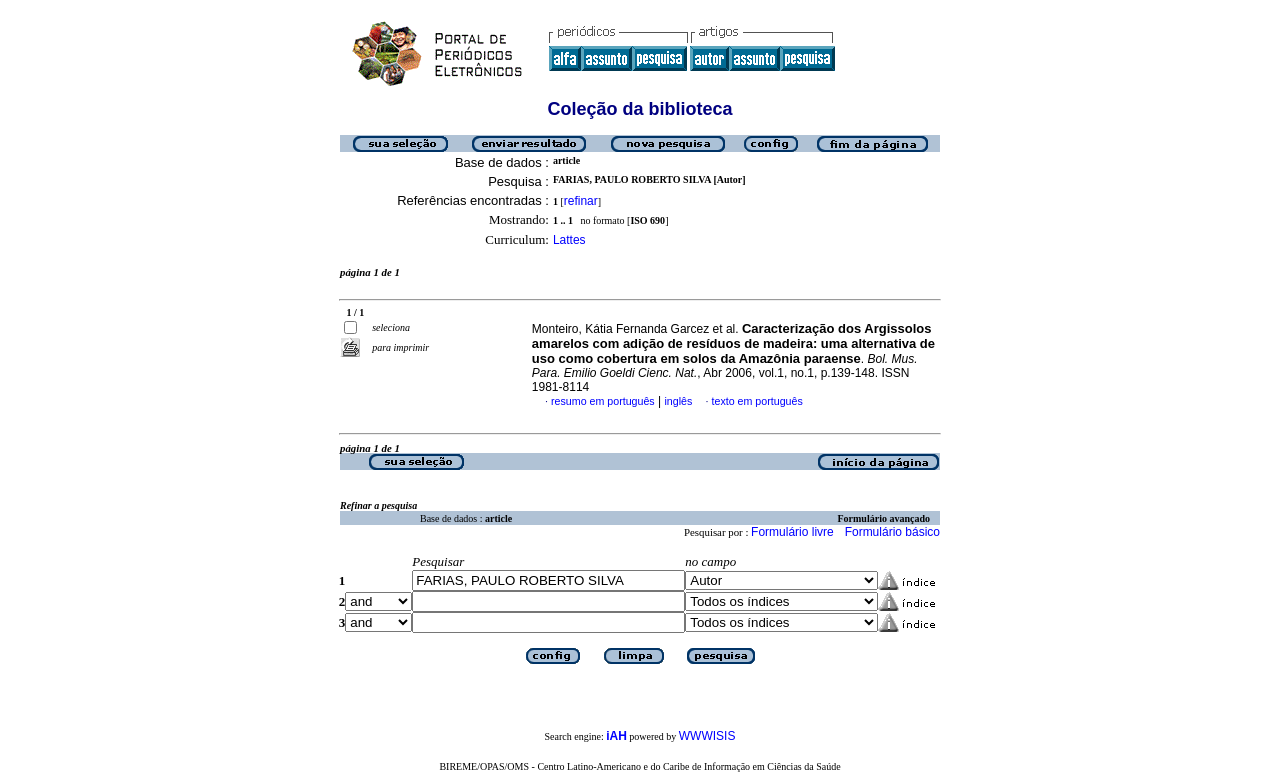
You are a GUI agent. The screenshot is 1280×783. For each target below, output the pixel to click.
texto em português (757, 401)
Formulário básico (892, 532)
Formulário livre (792, 532)
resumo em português (603, 401)
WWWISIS (707, 736)
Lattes (569, 240)
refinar (581, 201)
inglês (678, 401)
